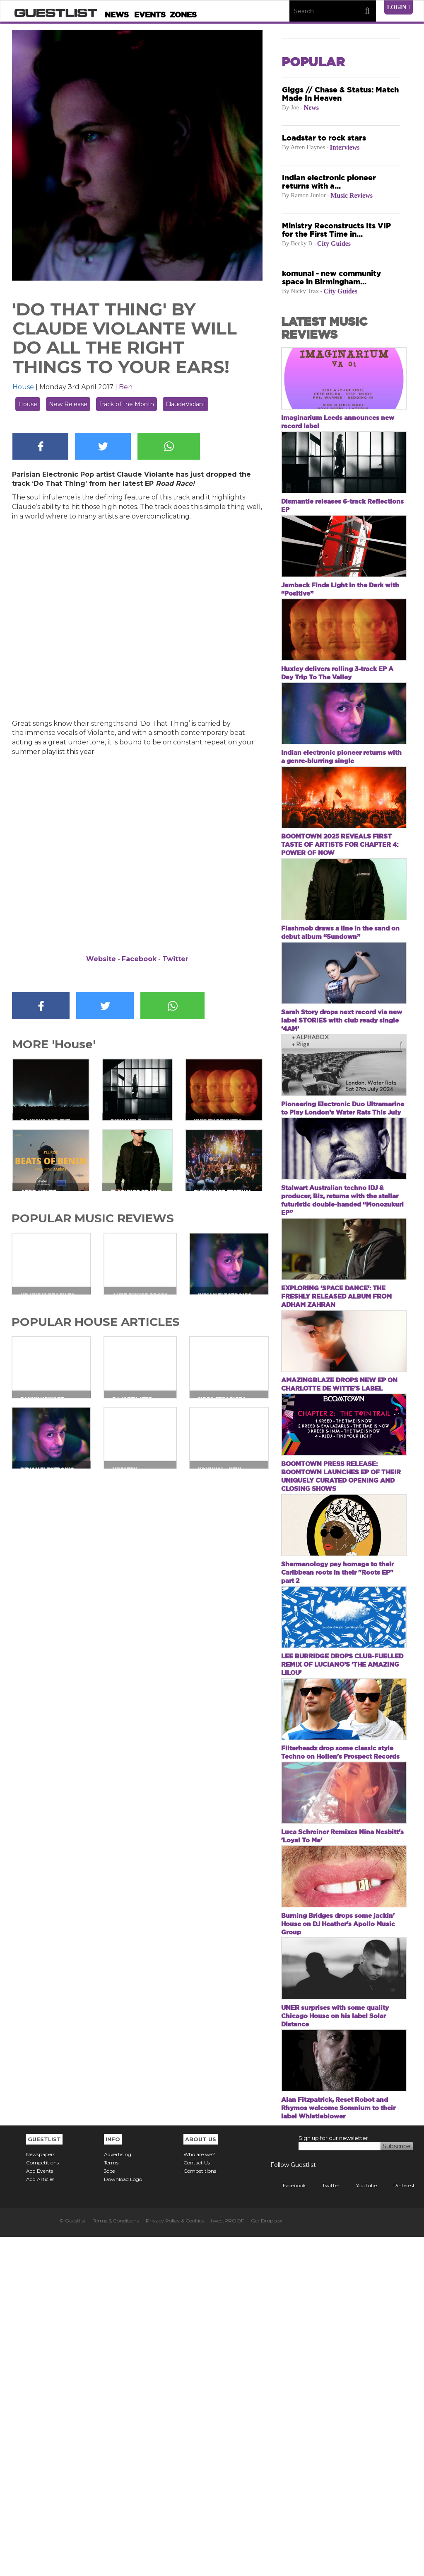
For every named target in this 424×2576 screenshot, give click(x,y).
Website (101, 959)
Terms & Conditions (116, 2560)
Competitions (42, 2501)
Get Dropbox (266, 2560)
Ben (125, 387)
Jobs (109, 2510)
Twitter (175, 959)
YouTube (360, 2524)
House (23, 387)
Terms (111, 2501)
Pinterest (398, 2524)
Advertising (117, 2493)
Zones (183, 15)
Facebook (139, 959)
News (117, 15)
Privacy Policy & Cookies (175, 2560)
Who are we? (199, 2493)
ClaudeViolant (185, 404)
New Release (68, 404)
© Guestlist (72, 2560)
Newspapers (40, 2493)
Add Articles (40, 2518)
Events (150, 15)
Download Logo (123, 2518)
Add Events (39, 2510)
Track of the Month (126, 404)
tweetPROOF (227, 2560)
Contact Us (196, 2501)
